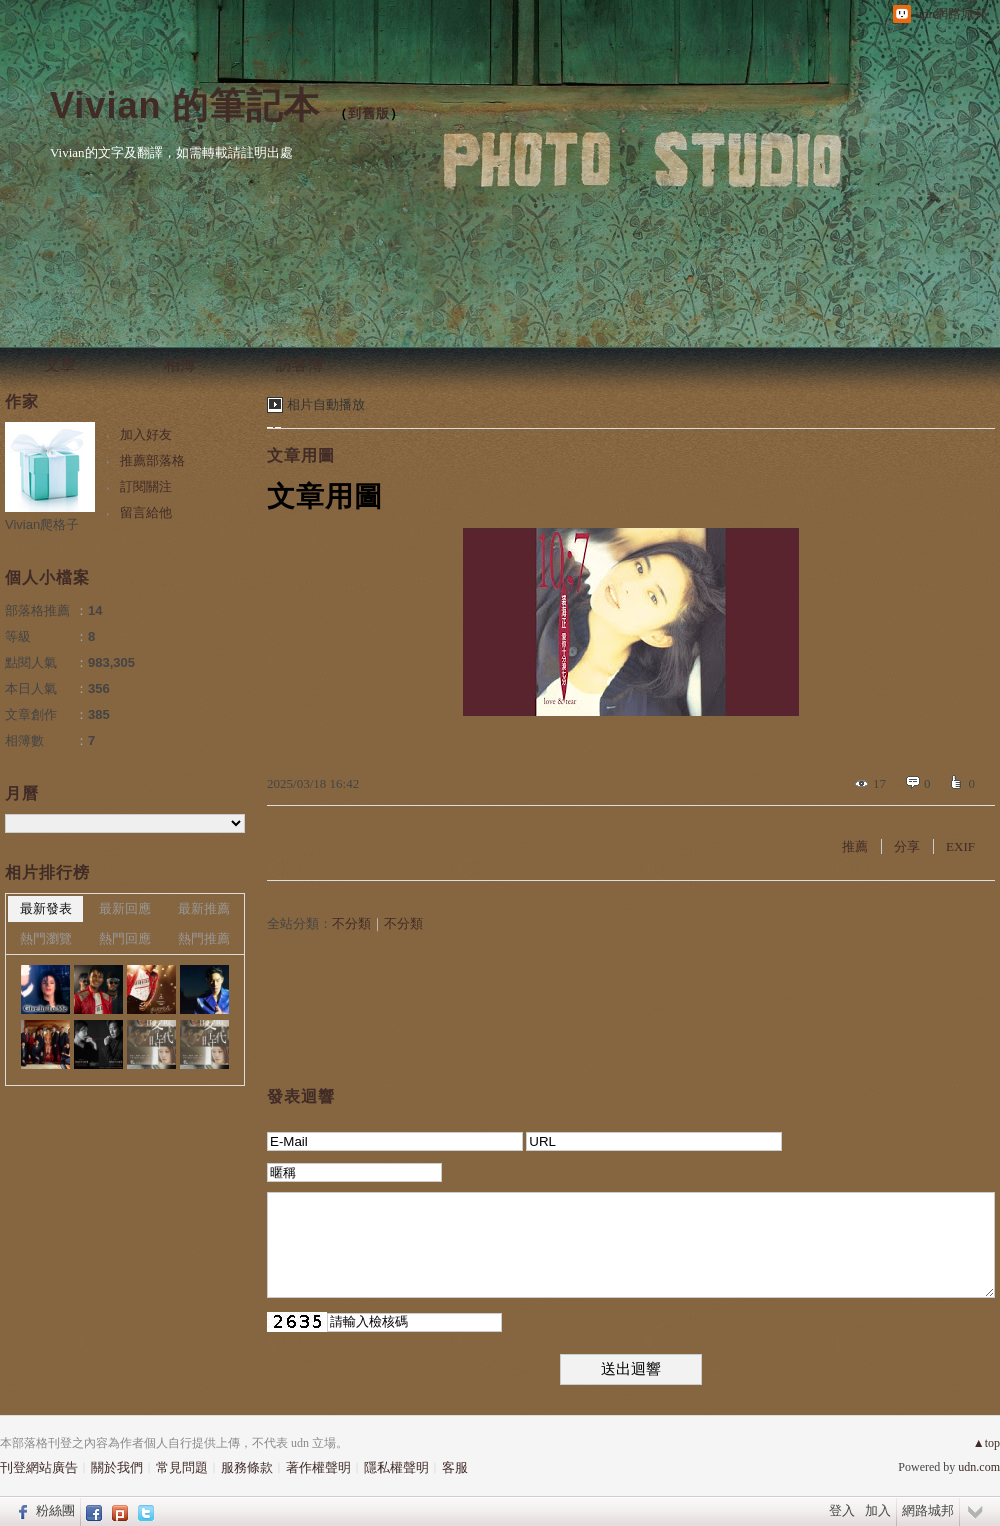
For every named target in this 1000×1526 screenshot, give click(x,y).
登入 (842, 1510)
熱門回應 (125, 938)
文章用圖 (301, 455)
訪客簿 (300, 364)
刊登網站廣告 (39, 1467)
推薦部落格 (152, 460)
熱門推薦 (204, 938)
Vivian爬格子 (42, 524)
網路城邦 (928, 1510)
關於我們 (117, 1467)
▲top (986, 1443)
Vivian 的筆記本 (185, 105)
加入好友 (146, 434)
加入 (878, 1510)
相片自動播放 (326, 404)
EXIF (960, 846)
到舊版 (369, 113)
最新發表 (46, 908)
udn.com (979, 1467)
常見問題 (182, 1467)
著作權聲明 (318, 1467)
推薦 (855, 846)
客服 (455, 1467)
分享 (907, 846)
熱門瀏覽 (46, 938)
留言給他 (146, 512)
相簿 (180, 364)
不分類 (351, 923)
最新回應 (125, 908)
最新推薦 (204, 908)
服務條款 (247, 1467)
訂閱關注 (146, 486)
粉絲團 (55, 1510)
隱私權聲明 (396, 1467)
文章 (60, 364)
